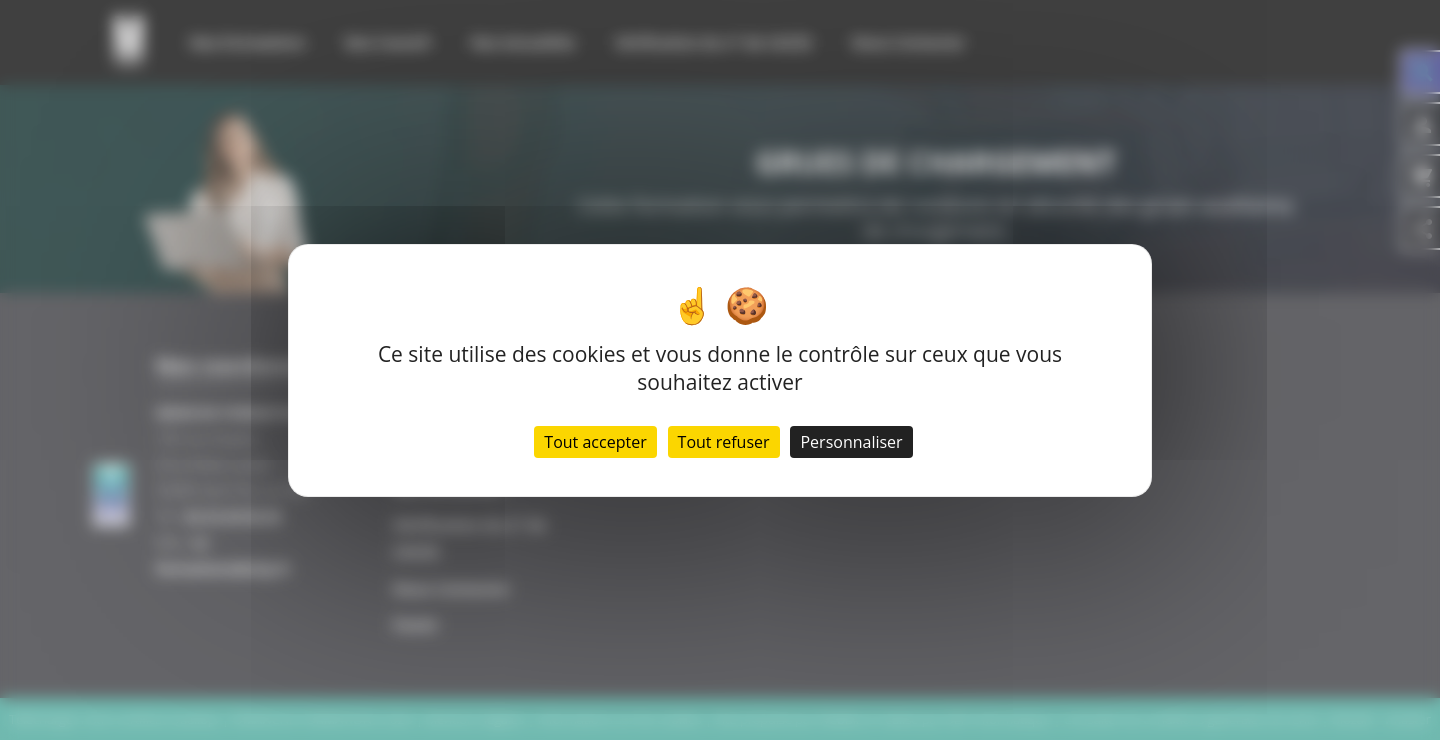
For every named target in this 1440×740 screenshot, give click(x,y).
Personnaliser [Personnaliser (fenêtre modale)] (851, 442)
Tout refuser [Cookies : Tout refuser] (724, 442)
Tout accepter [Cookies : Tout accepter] (595, 442)
